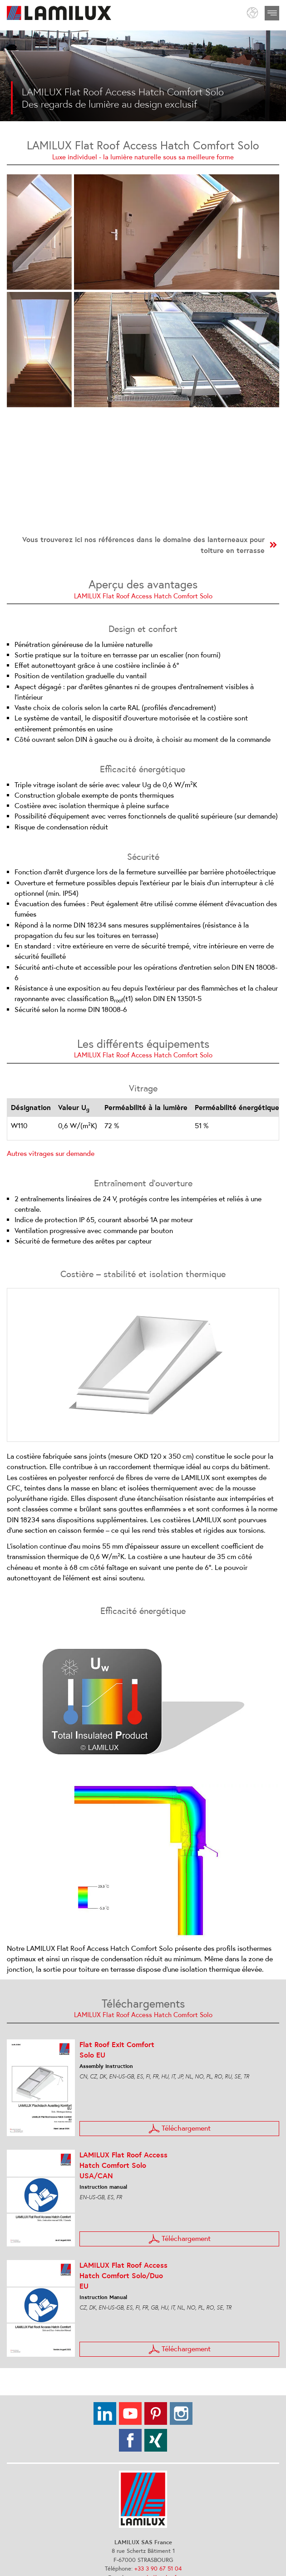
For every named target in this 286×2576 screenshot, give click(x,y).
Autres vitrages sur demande (50, 1153)
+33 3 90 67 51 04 (158, 2568)
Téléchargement (179, 2128)
